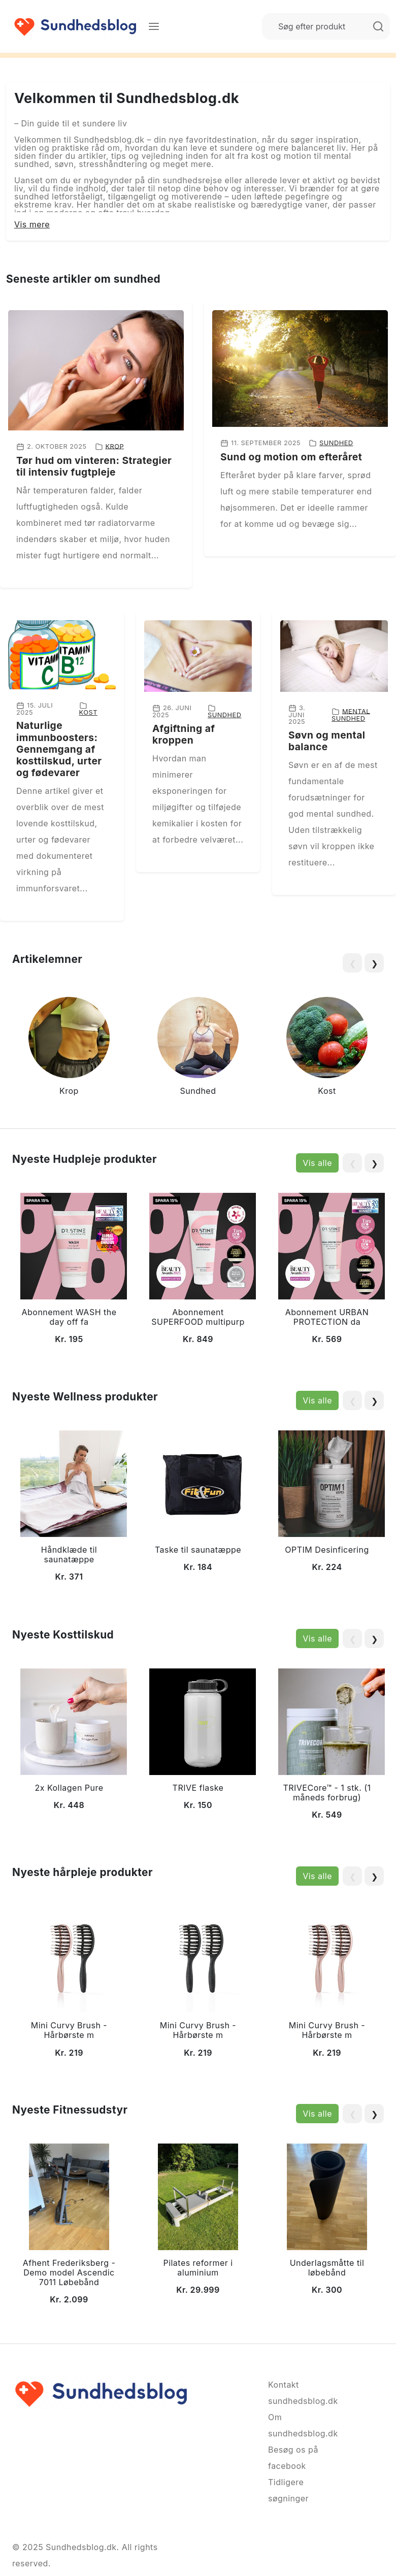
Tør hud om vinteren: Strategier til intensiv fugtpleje (94, 466)
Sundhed (336, 443)
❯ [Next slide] (374, 963)
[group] (69, 1048)
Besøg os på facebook (293, 2458)
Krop (115, 446)
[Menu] (154, 26)
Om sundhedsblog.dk (294, 2425)
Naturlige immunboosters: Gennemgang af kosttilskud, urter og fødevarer (59, 748)
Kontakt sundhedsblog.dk (294, 2393)
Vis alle (317, 1163)
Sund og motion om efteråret (291, 457)
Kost (88, 712)
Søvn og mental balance (326, 741)
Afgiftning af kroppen (183, 734)
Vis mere (32, 224)
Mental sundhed (351, 714)
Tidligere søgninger (288, 2490)
